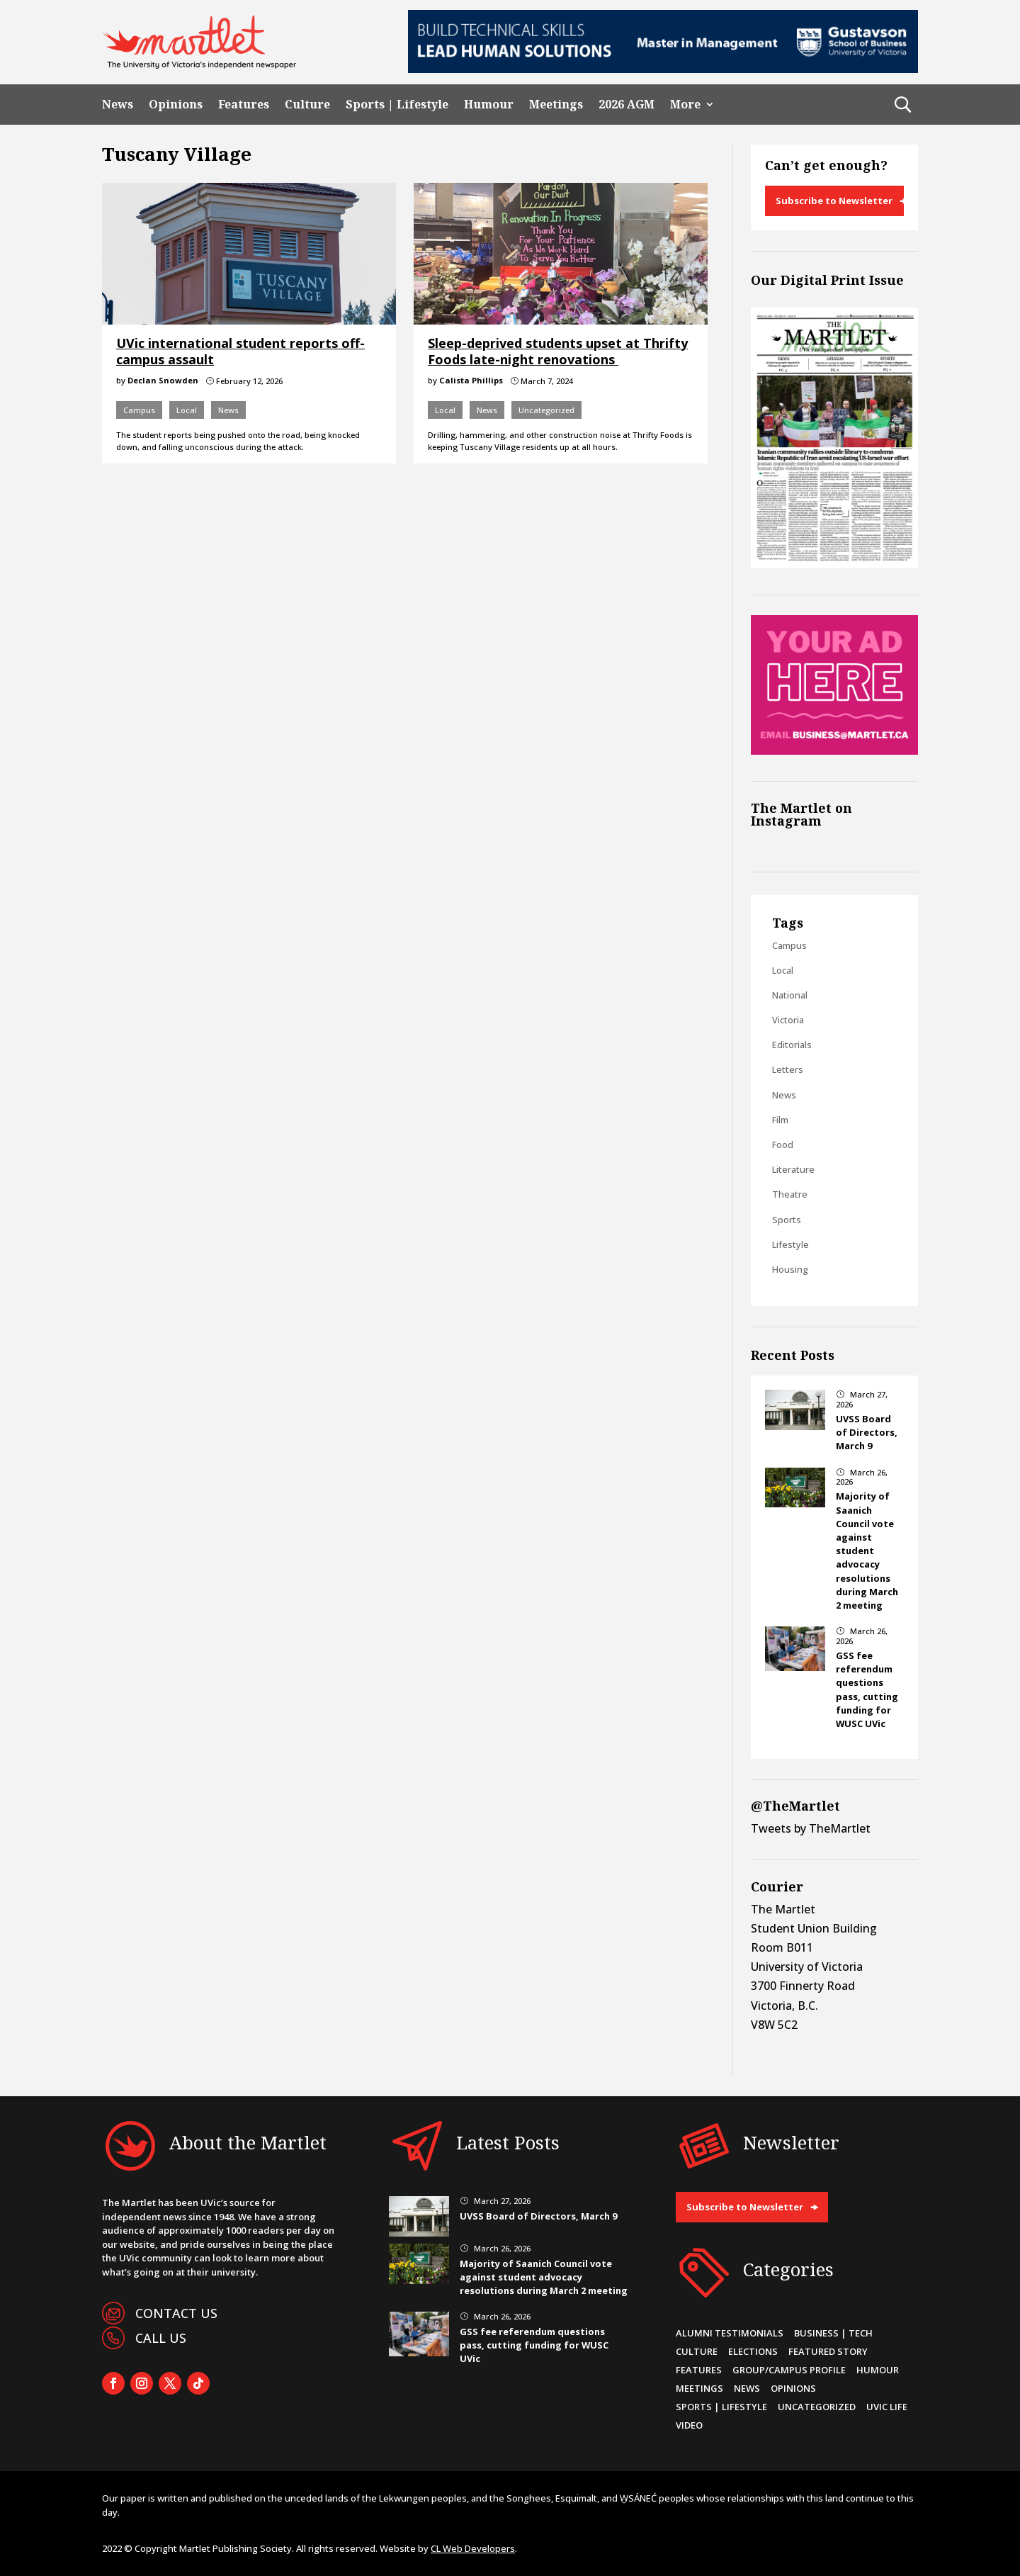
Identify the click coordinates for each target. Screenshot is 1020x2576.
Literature (793, 1169)
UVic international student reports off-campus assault (240, 351)
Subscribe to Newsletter (834, 200)
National (790, 995)
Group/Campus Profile (789, 2369)
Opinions (176, 104)
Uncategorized (546, 410)
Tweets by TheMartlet (811, 1828)
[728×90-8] (663, 69)
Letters (787, 1069)
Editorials (792, 1044)
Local (186, 410)
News (117, 104)
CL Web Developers (473, 2548)
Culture (307, 104)
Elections (753, 2351)
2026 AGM (626, 104)
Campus (139, 410)
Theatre (790, 1194)
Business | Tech (833, 2333)
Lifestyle (790, 1244)
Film (780, 1119)
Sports (786, 1219)
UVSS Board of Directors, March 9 (866, 1432)
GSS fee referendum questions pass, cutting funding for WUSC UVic (867, 1689)
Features (243, 104)
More (685, 104)
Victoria (788, 1019)
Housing (790, 1269)
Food (782, 1144)
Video (689, 2425)
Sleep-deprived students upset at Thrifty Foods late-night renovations (558, 351)
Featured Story (828, 2351)
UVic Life (886, 2406)
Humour (489, 104)
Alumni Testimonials (729, 2333)
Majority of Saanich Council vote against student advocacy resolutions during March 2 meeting (867, 1551)
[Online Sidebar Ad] (834, 750)
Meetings (556, 104)
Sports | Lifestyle (397, 104)
